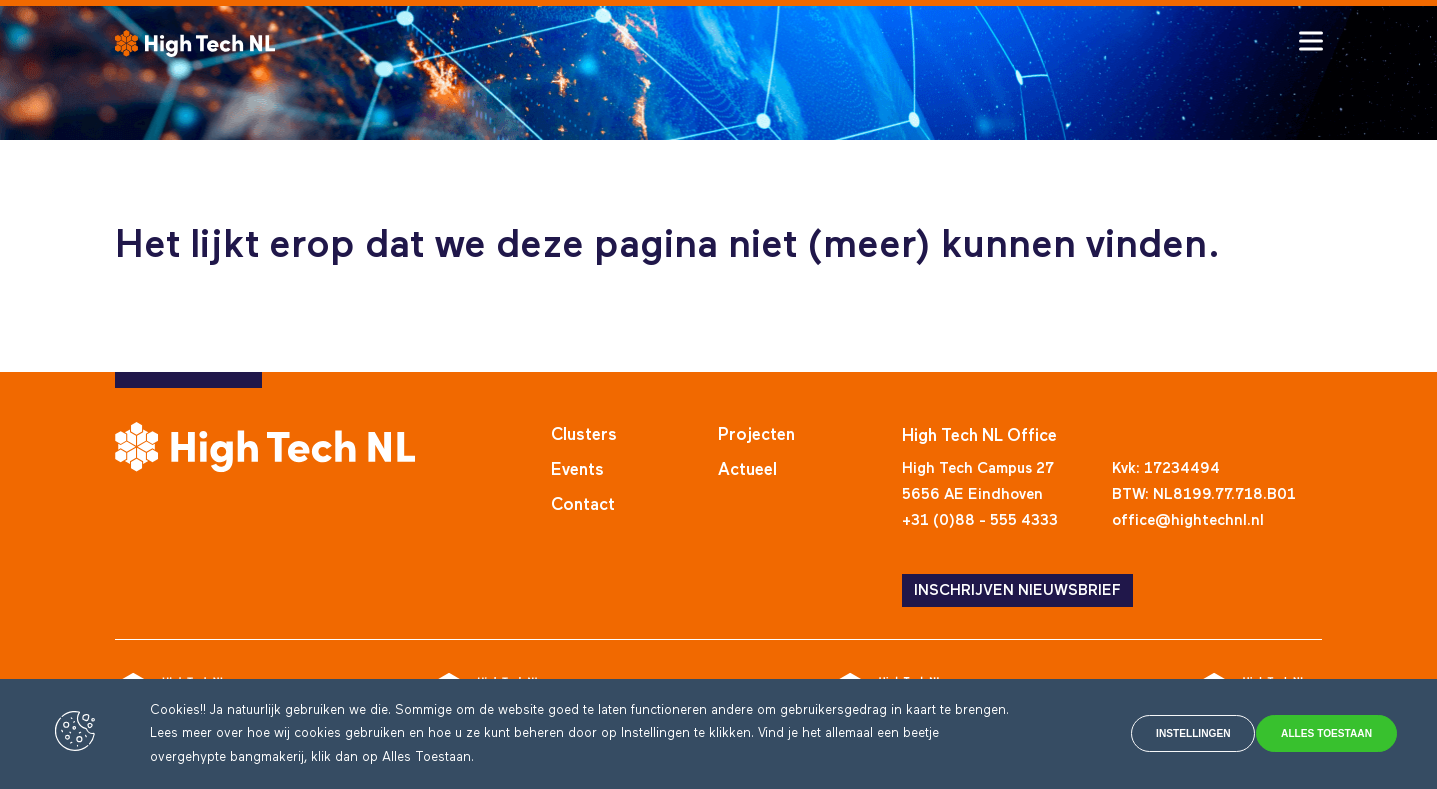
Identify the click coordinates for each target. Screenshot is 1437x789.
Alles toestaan (1310, 734)
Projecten (756, 435)
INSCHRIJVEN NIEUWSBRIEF (1017, 590)
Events (577, 470)
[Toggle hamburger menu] (1311, 41)
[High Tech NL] (195, 43)
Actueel (747, 470)
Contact (583, 505)
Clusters (584, 435)
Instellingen (1129, 734)
